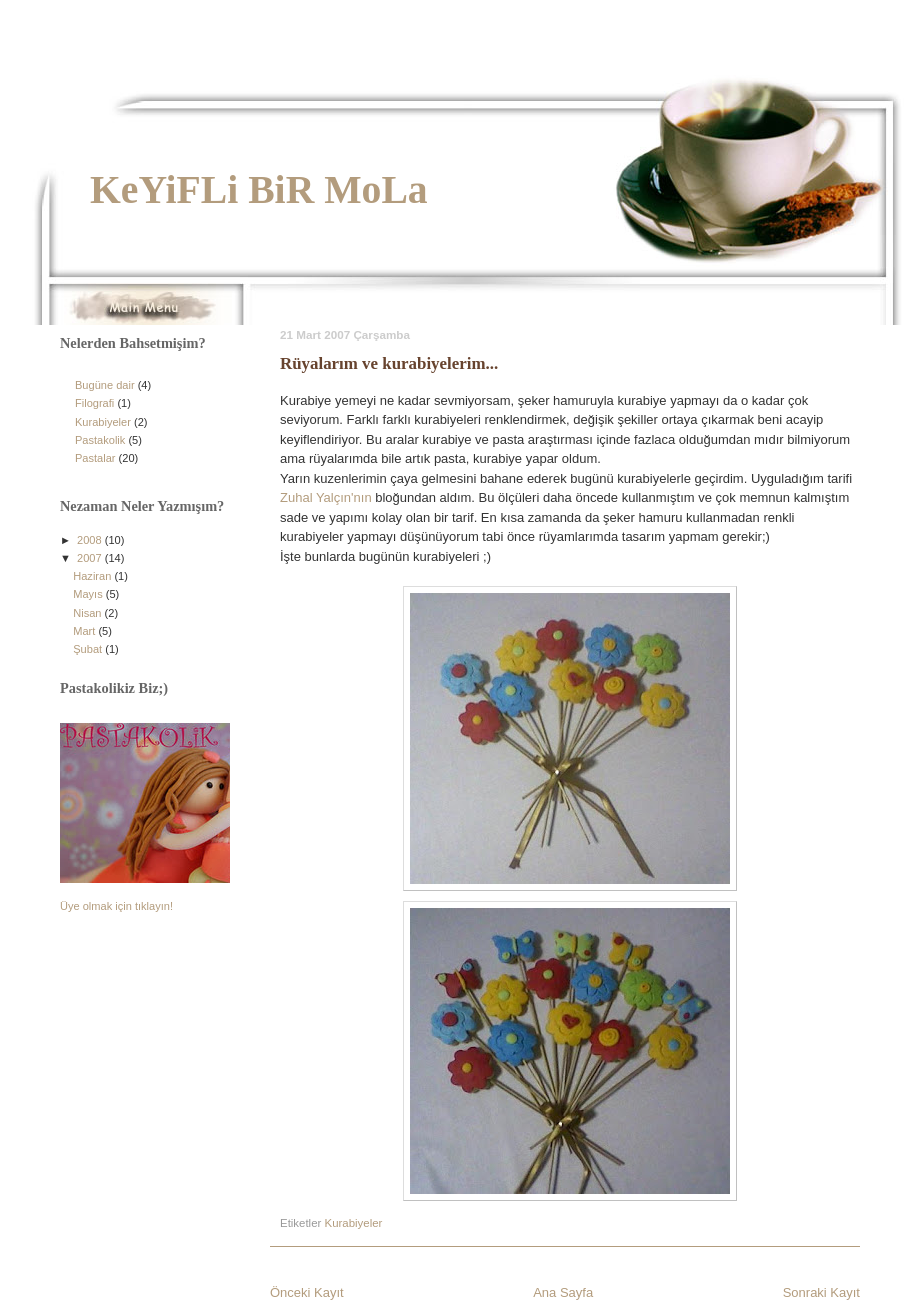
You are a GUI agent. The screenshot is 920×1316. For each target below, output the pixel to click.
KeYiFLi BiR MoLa (259, 190)
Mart (85, 631)
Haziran (93, 576)
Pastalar (95, 458)
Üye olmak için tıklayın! (116, 906)
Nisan (88, 613)
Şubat (89, 649)
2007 (91, 558)
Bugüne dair (105, 385)
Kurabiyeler (354, 1223)
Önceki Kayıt (307, 1292)
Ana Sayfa (563, 1292)
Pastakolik (100, 440)
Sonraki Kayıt (821, 1292)
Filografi (94, 403)
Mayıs (89, 594)
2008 (91, 540)
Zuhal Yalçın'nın (326, 497)
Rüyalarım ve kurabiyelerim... (389, 363)
